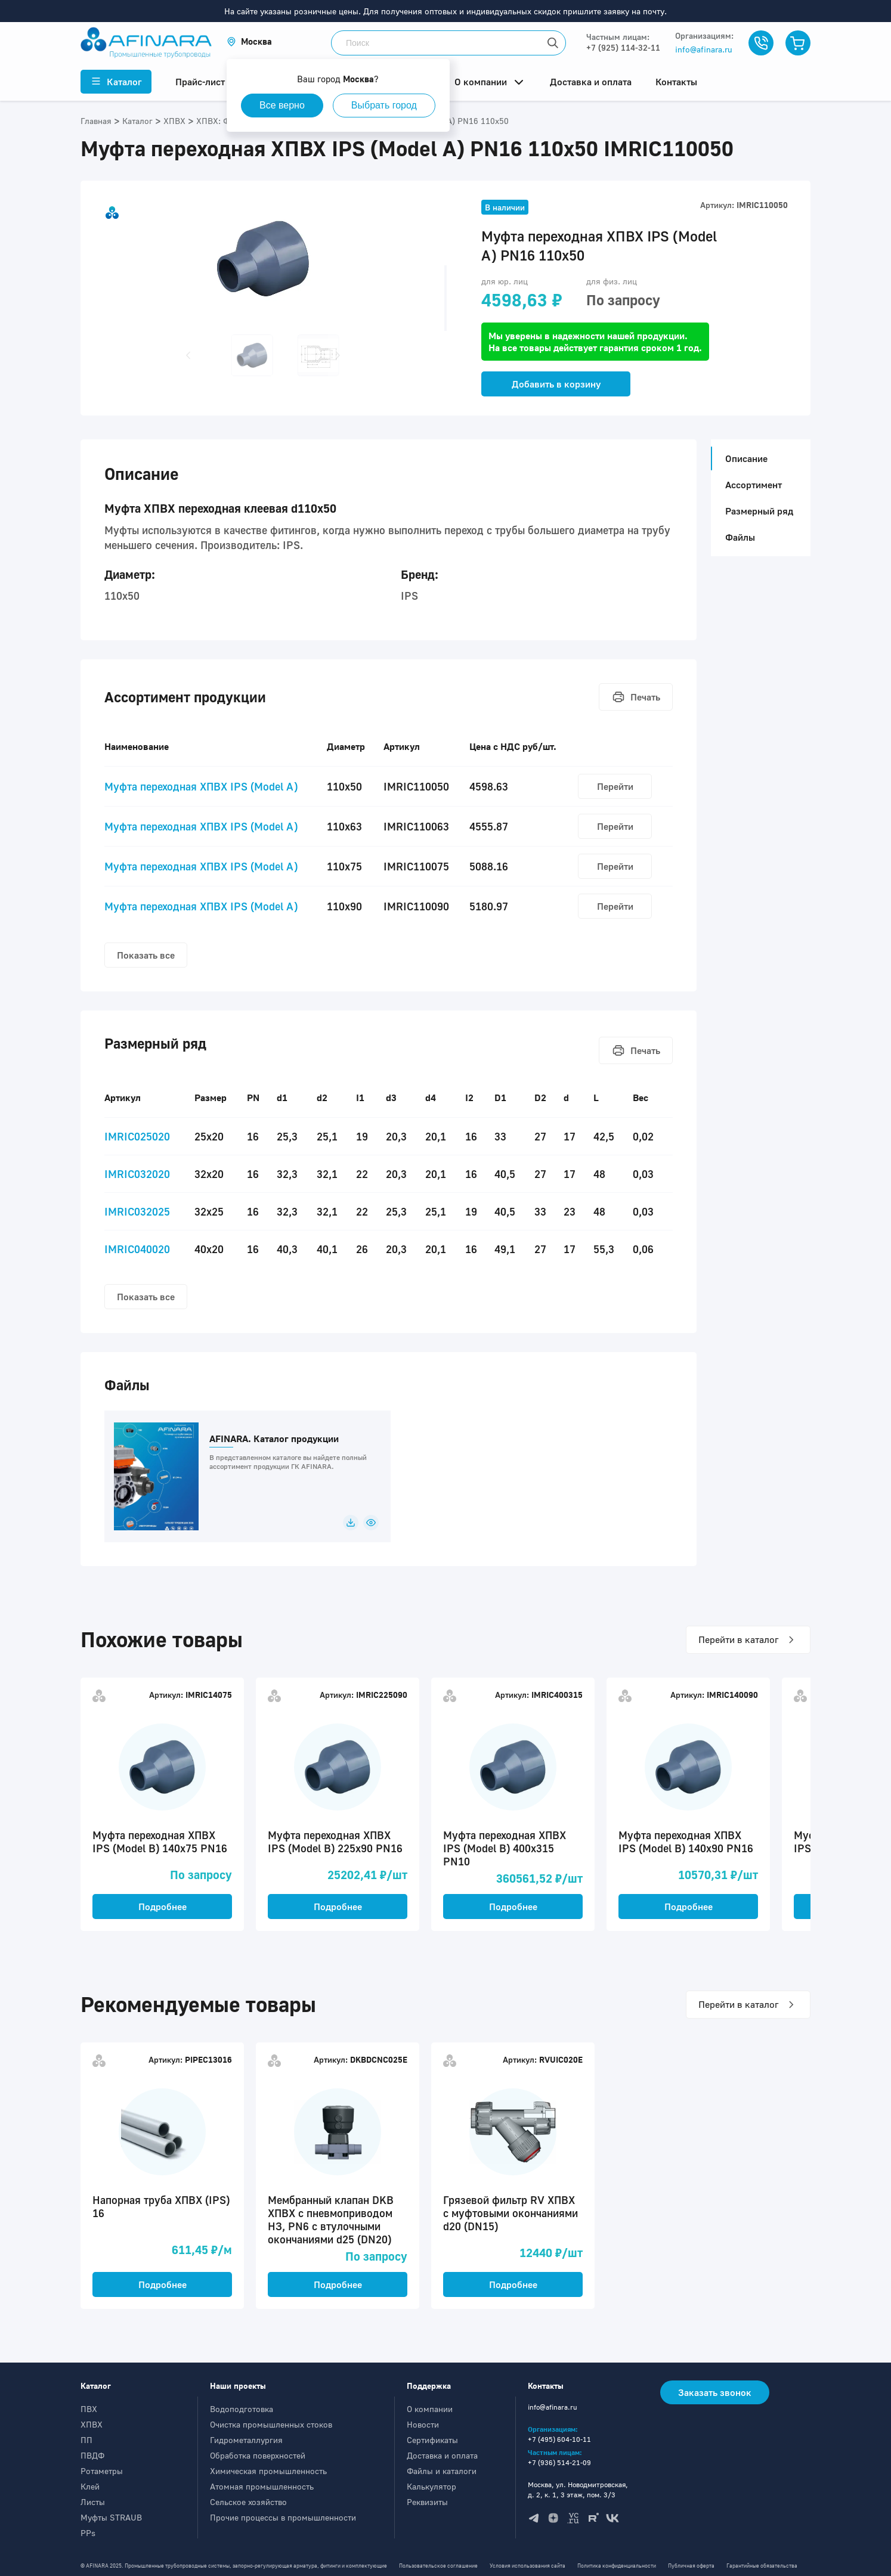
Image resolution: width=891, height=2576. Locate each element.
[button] (249, 41)
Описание (743, 458)
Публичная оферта (691, 2565)
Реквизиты (427, 2502)
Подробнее (162, 1906)
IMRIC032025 (137, 1211)
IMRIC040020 (137, 1249)
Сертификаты (432, 2440)
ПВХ (89, 2409)
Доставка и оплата (442, 2455)
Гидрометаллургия (246, 2440)
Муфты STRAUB (111, 2517)
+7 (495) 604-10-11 (559, 2439)
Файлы (740, 537)
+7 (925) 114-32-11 (623, 47)
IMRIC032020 (137, 1173)
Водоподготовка (241, 2409)
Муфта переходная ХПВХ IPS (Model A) (201, 786)
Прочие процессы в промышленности (283, 2517)
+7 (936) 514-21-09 (559, 2462)
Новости (423, 2424)
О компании (430, 2409)
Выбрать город (384, 105)
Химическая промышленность (268, 2471)
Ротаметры (102, 2471)
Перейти (615, 786)
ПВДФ (92, 2455)
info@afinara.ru (703, 49)
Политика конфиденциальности (616, 2565)
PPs (88, 2533)
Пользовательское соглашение (438, 2565)
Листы (93, 2502)
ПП (86, 2440)
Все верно (282, 105)
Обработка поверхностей (257, 2455)
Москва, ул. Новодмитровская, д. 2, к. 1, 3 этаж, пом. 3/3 (578, 2489)
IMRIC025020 (137, 1136)
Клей (90, 2486)
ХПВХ (92, 2424)
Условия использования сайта (527, 2565)
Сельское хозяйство (248, 2502)
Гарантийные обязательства (761, 2565)
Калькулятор (431, 2486)
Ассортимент (753, 485)
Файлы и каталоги (442, 2471)
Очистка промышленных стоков (271, 2424)
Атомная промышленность (262, 2486)
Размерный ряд (759, 511)
